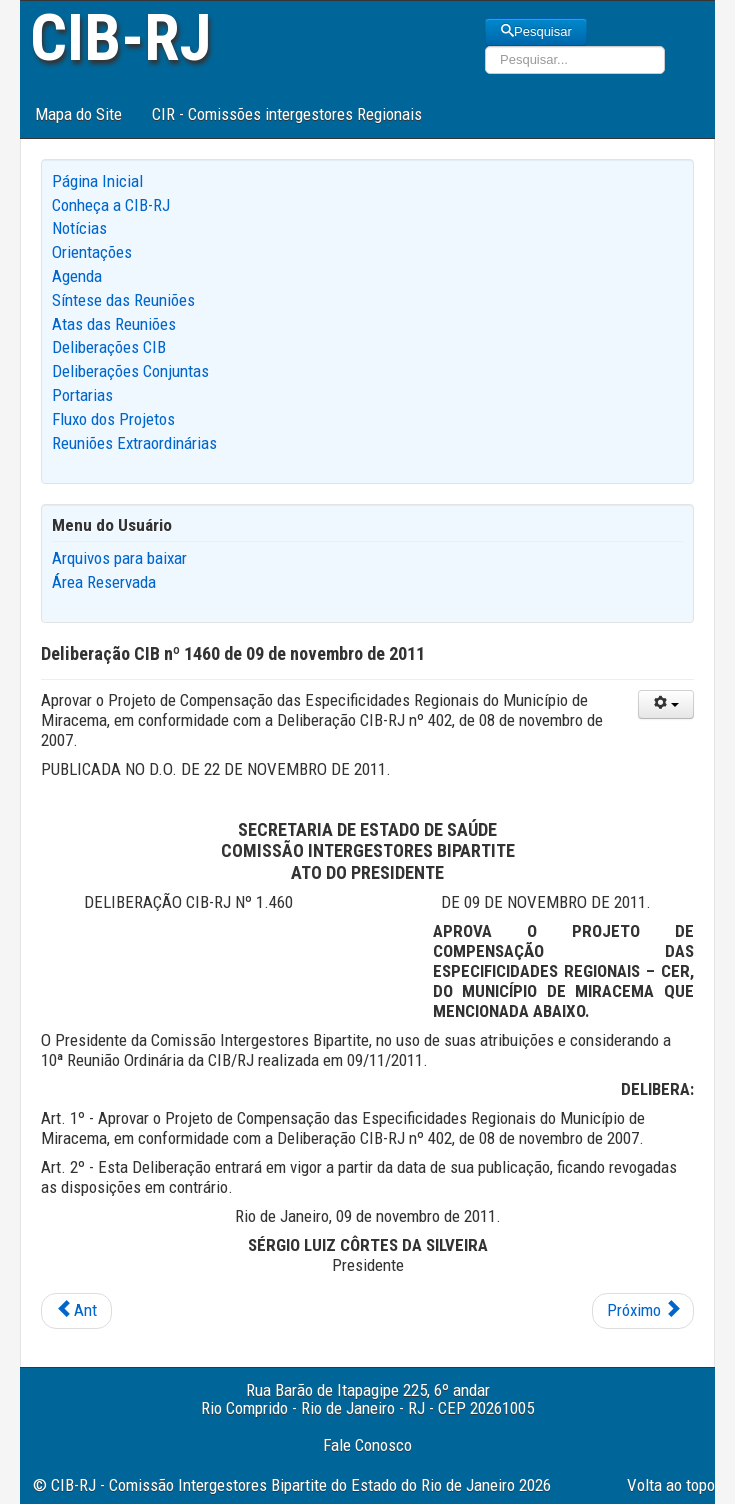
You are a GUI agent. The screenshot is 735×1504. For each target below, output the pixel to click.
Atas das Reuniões (114, 324)
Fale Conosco (367, 1445)
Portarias (82, 395)
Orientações (92, 252)
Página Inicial (97, 181)
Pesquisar (536, 31)
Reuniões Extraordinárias (134, 443)
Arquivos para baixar (119, 558)
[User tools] (666, 704)
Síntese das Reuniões (123, 300)
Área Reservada (104, 582)
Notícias (79, 228)
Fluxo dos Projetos (113, 419)
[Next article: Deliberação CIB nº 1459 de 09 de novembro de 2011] (643, 1311)
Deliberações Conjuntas (130, 371)
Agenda (77, 276)
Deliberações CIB (109, 347)
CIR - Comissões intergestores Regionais (287, 114)
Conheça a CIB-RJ (111, 205)
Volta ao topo (671, 1485)
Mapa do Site (78, 114)
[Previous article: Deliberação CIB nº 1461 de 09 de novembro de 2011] (76, 1311)
